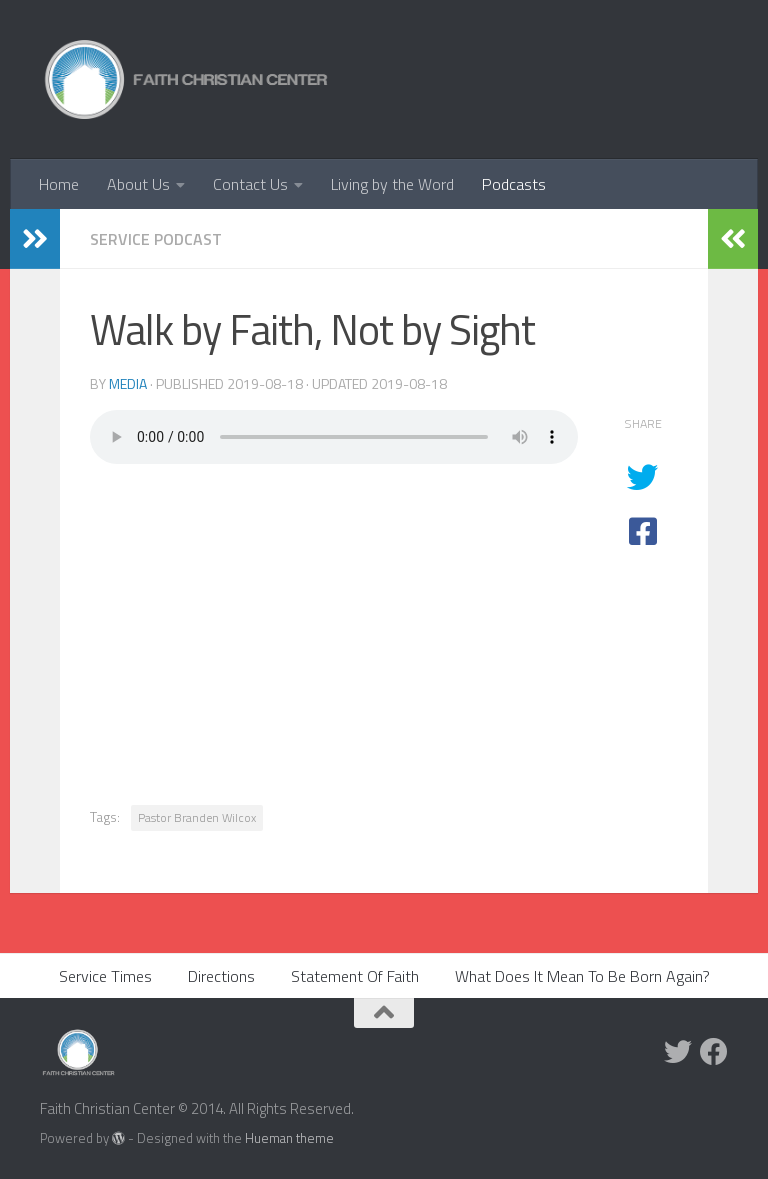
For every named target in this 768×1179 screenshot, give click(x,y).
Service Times (105, 976)
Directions (221, 976)
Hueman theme (289, 1138)
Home (59, 184)
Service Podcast (156, 239)
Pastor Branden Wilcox (197, 817)
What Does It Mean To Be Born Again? (582, 976)
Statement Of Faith (355, 976)
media (128, 383)
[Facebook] (714, 1052)
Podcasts (514, 184)
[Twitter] (678, 1052)
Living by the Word (392, 184)
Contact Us (250, 184)
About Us (138, 184)
